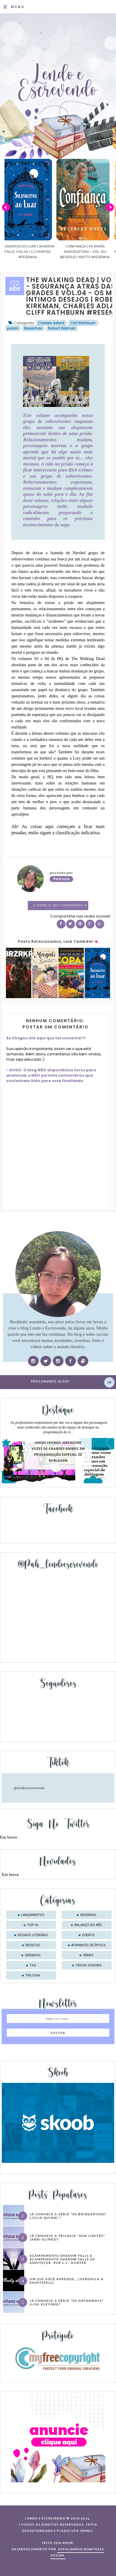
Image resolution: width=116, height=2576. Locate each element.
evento (88, 1935)
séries (88, 1955)
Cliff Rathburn (83, 322)
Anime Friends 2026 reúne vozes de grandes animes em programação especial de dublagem (58, 1452)
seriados (33, 1955)
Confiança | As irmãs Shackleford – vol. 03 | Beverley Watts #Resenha (91, 251)
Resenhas (33, 328)
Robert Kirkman (62, 328)
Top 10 (32, 1925)
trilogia (32, 1975)
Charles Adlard (51, 322)
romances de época (88, 1945)
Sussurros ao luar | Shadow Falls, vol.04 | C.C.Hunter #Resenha (33, 251)
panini (12, 328)
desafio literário (33, 1935)
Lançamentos (33, 1915)
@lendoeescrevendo (29, 1788)
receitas (32, 1945)
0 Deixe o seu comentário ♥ (60, 905)
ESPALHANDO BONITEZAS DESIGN (77, 2552)
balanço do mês (88, 1925)
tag (33, 1965)
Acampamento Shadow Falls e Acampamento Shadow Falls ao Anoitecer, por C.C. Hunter (62, 2259)
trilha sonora (88, 1965)
